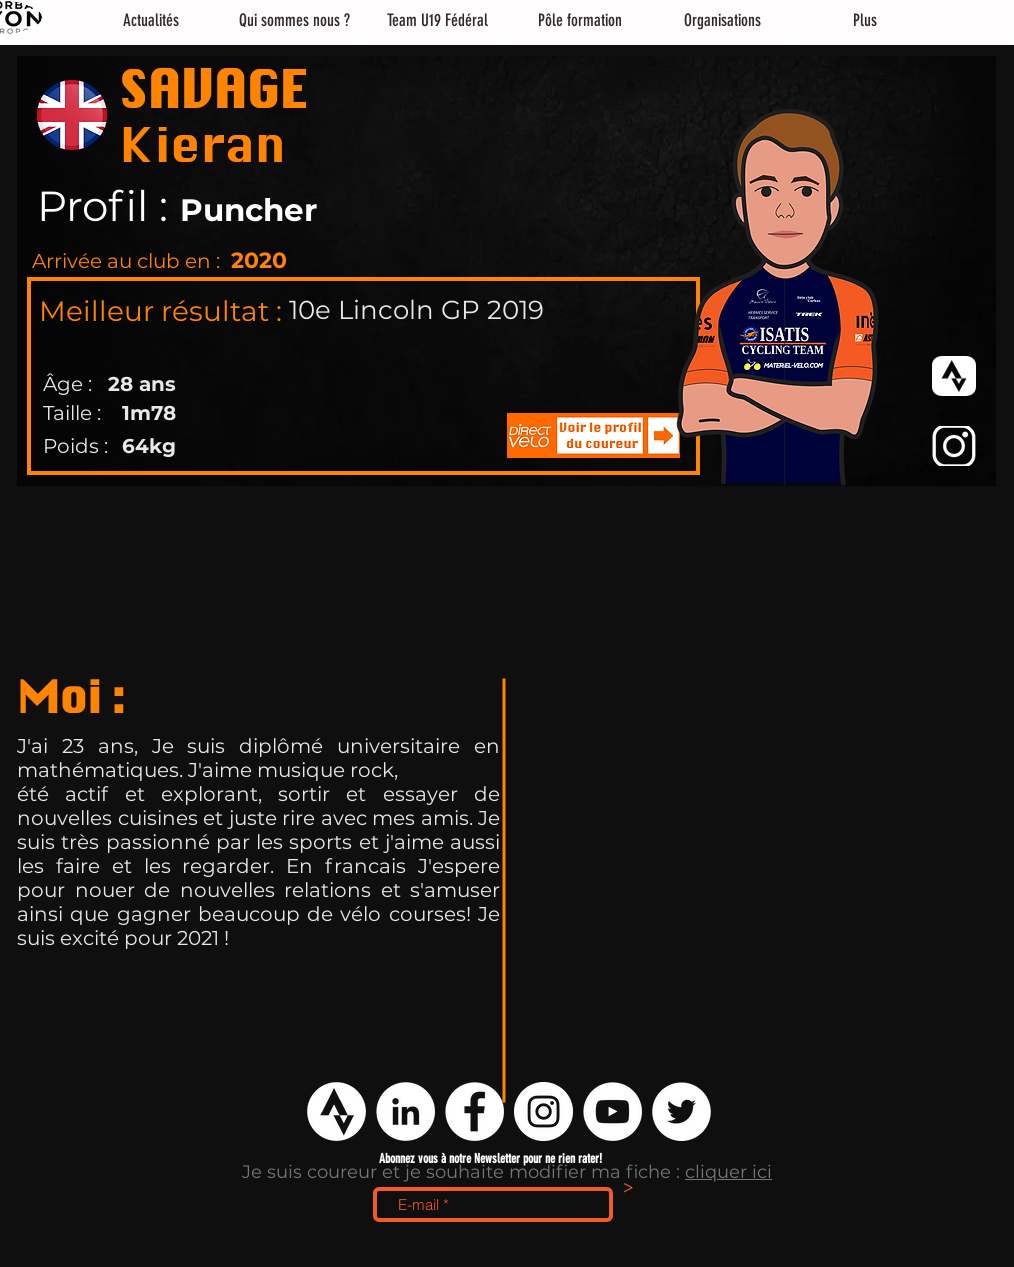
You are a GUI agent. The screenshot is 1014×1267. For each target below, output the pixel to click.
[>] (628, 1189)
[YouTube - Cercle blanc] (612, 1111)
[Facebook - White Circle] (474, 1111)
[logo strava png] (336, 1111)
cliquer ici (728, 1172)
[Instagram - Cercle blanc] (543, 1111)
